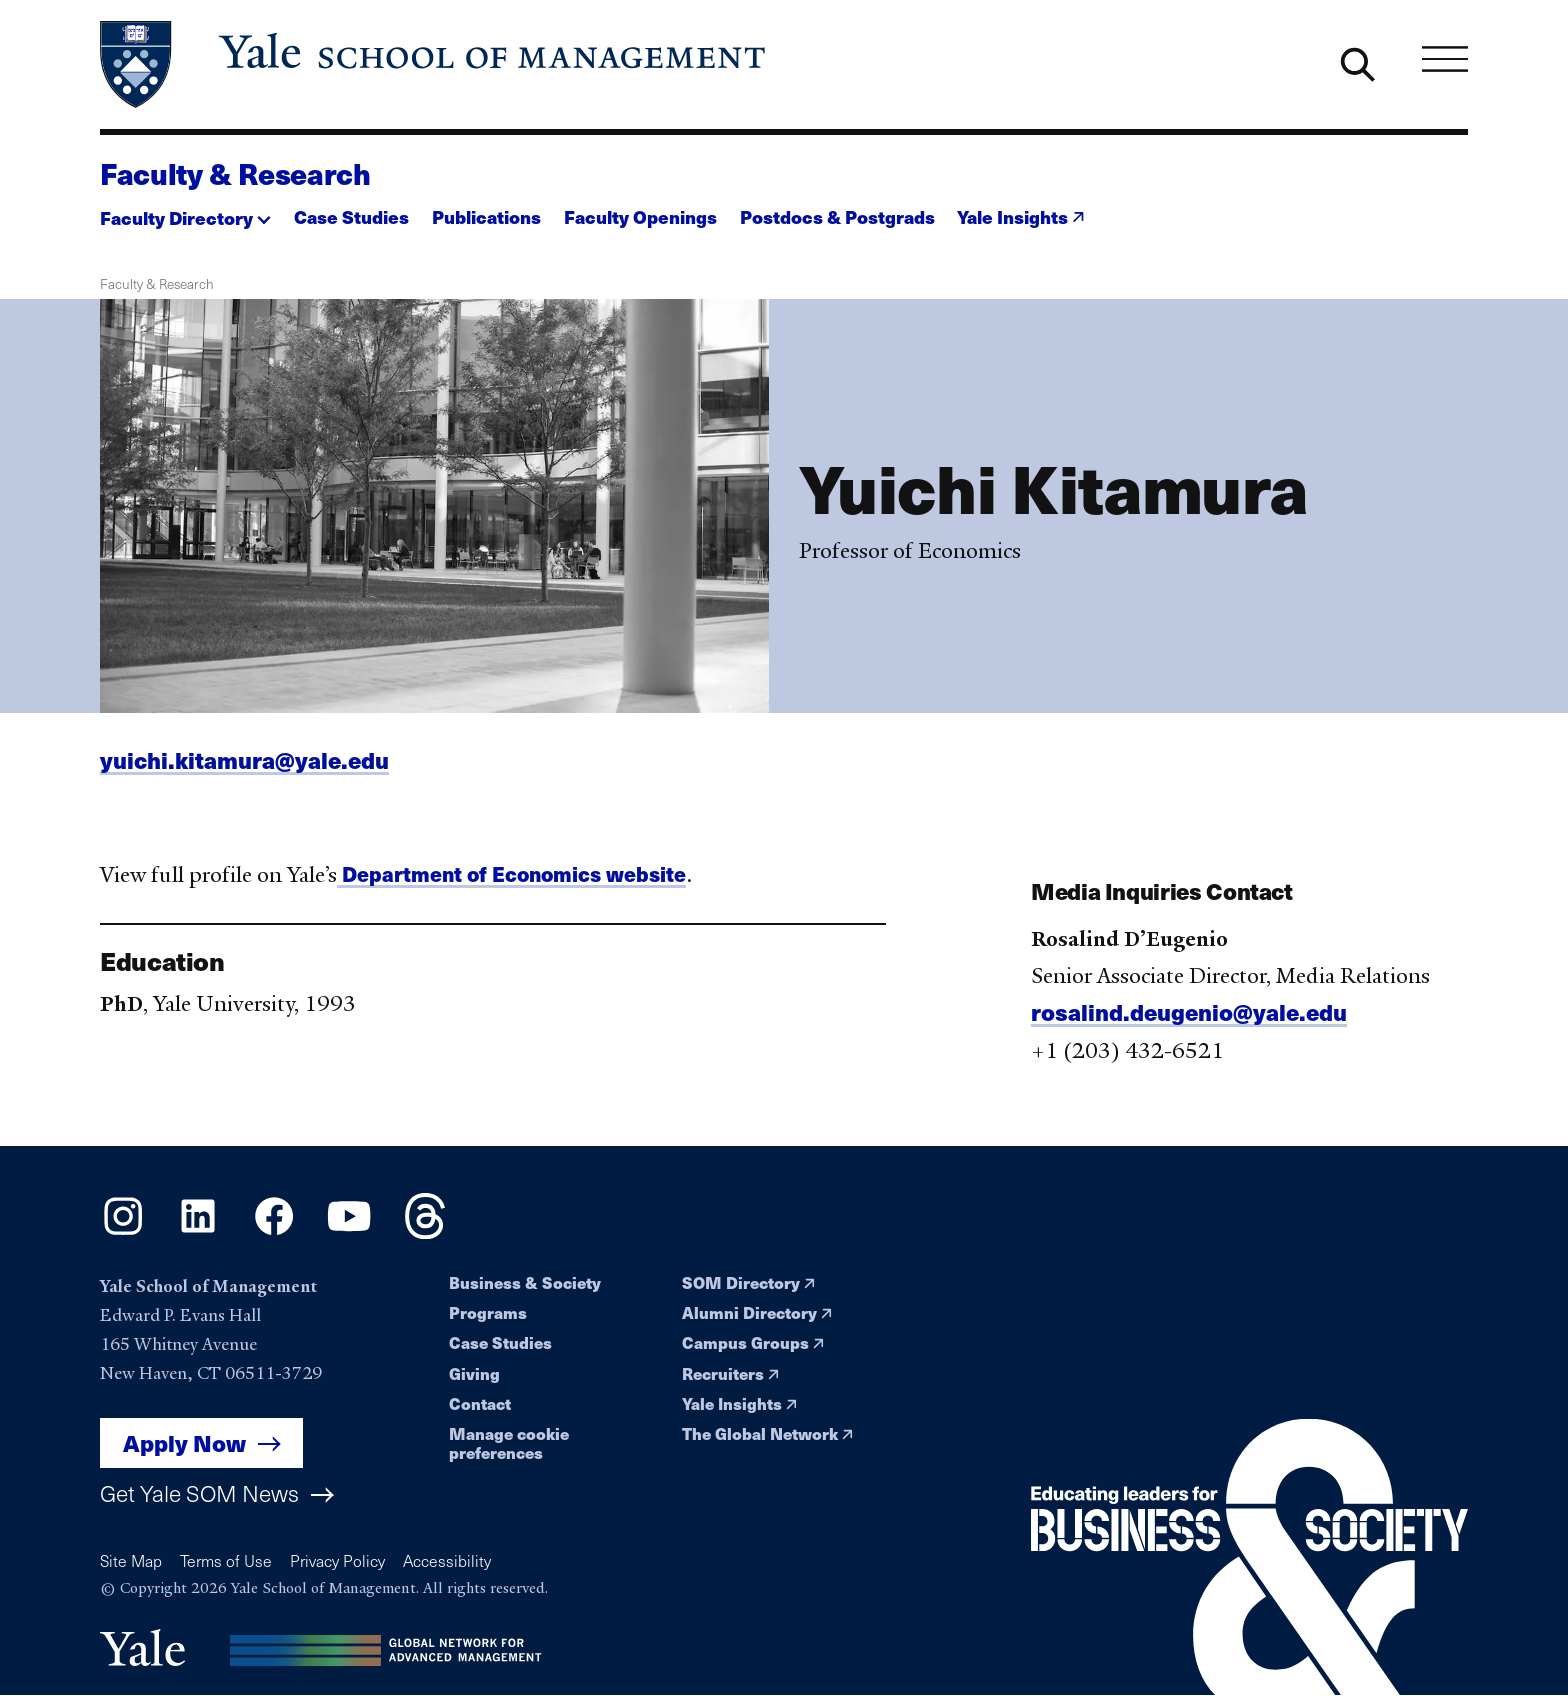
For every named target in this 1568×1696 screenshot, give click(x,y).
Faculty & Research (235, 173)
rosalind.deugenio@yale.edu (1189, 1019)
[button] (185, 211)
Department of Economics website (511, 881)
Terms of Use (226, 1560)
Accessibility (447, 1560)
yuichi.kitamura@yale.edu (244, 767)
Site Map (131, 1560)
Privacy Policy (337, 1560)
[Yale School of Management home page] (434, 64)
